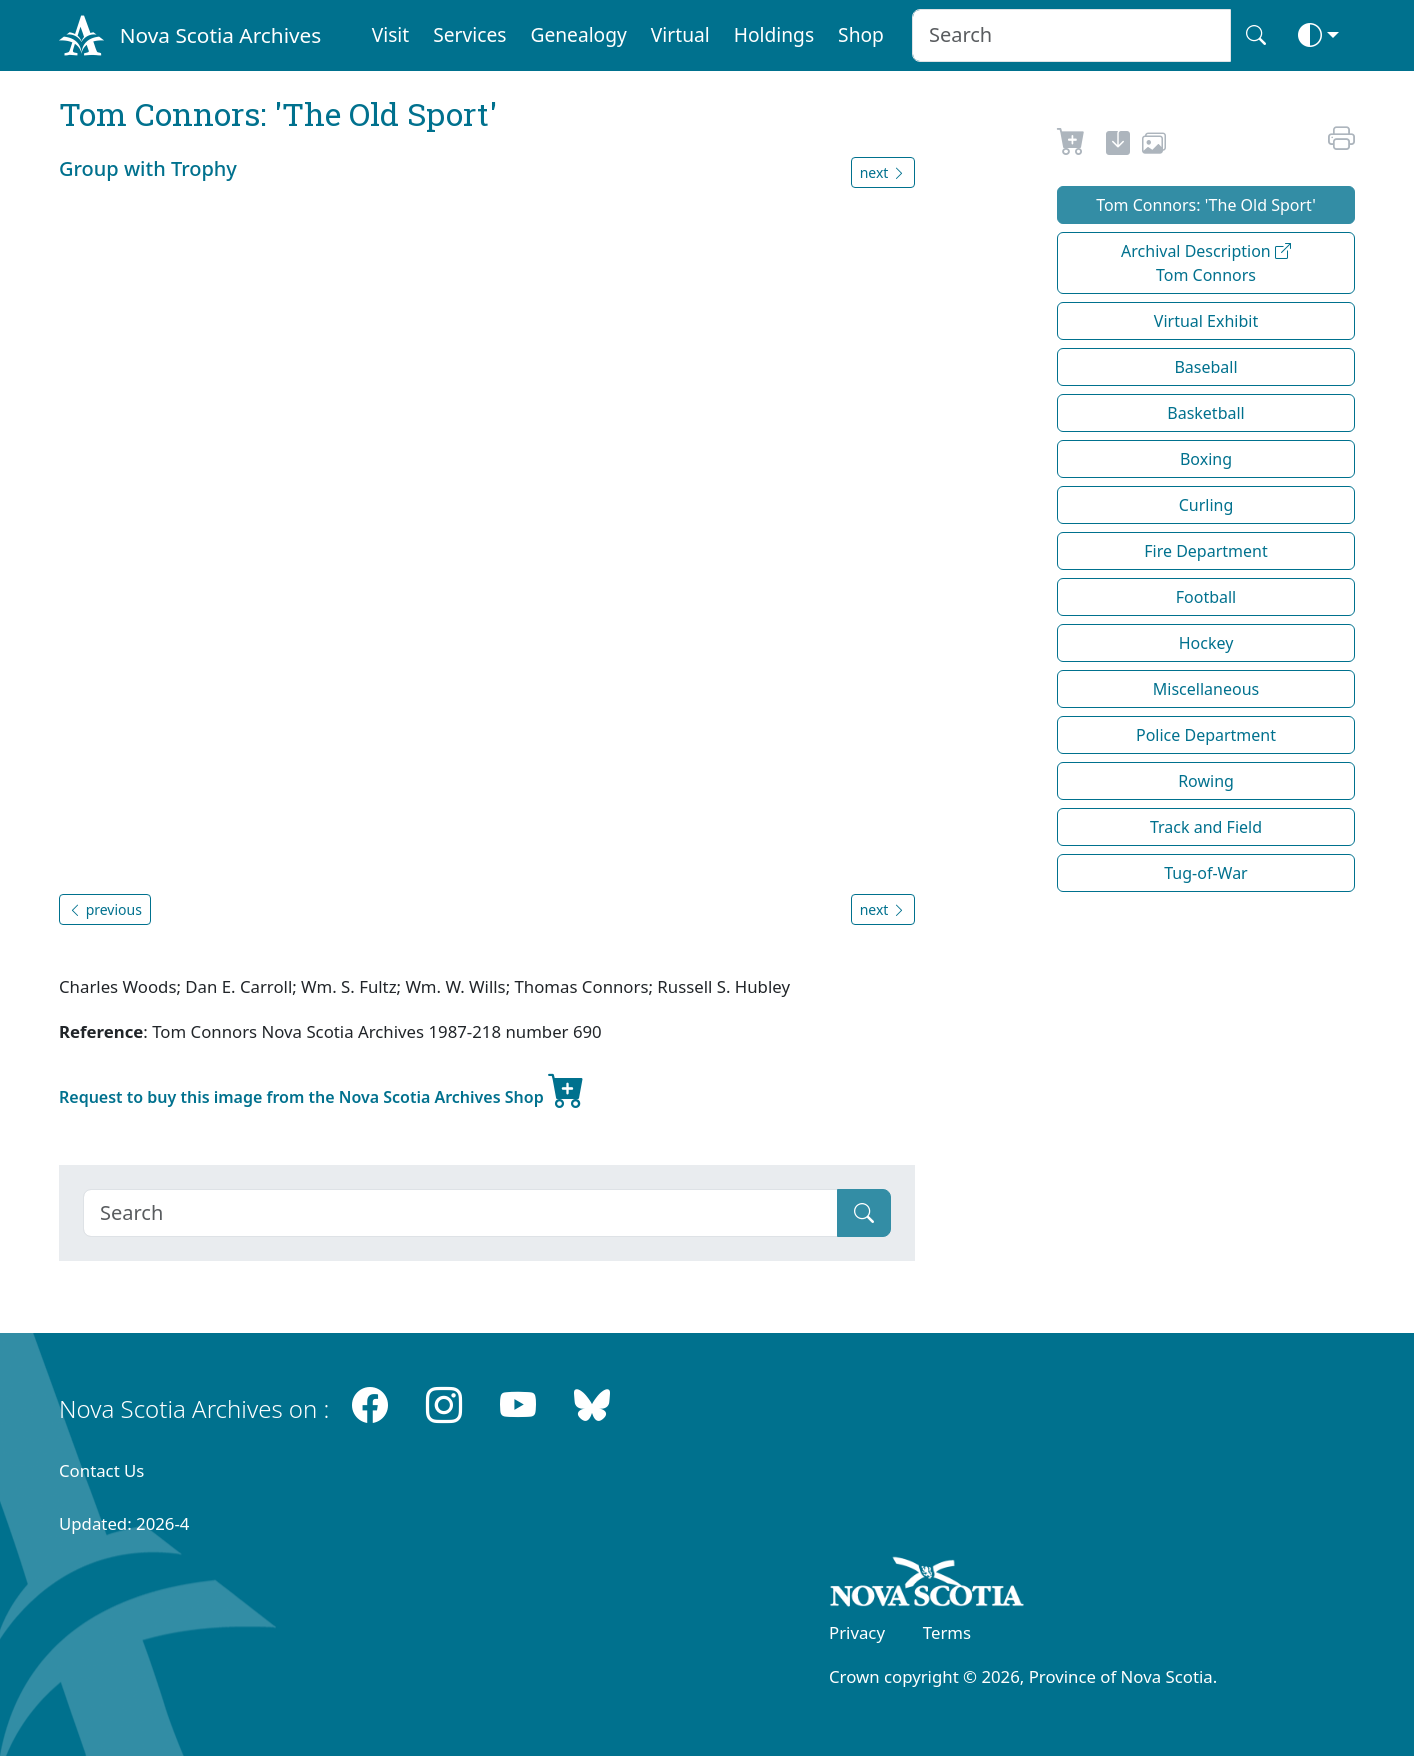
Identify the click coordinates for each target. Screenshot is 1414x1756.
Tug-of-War (1205, 873)
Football (1206, 597)
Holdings (774, 34)
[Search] (460, 1213)
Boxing (1206, 459)
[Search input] (1071, 35)
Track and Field (1206, 827)
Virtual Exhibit (1206, 321)
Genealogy (578, 34)
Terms (947, 1632)
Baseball (1205, 367)
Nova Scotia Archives (220, 35)
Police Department (1206, 735)
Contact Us (101, 1470)
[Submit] (864, 1213)
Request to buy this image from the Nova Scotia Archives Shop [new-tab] (322, 1089)
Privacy (857, 1632)
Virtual (680, 34)
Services (469, 34)
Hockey (1206, 643)
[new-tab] (1118, 146)
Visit (391, 34)
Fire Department (1205, 551)
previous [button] (105, 909)
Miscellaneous (1206, 689)
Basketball (1205, 413)
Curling (1206, 505)
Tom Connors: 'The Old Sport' (1206, 205)
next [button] (883, 172)
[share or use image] (1154, 146)
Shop (861, 34)
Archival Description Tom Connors (1206, 263)
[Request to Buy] (1071, 146)
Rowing (1206, 781)
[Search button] (1256, 35)
